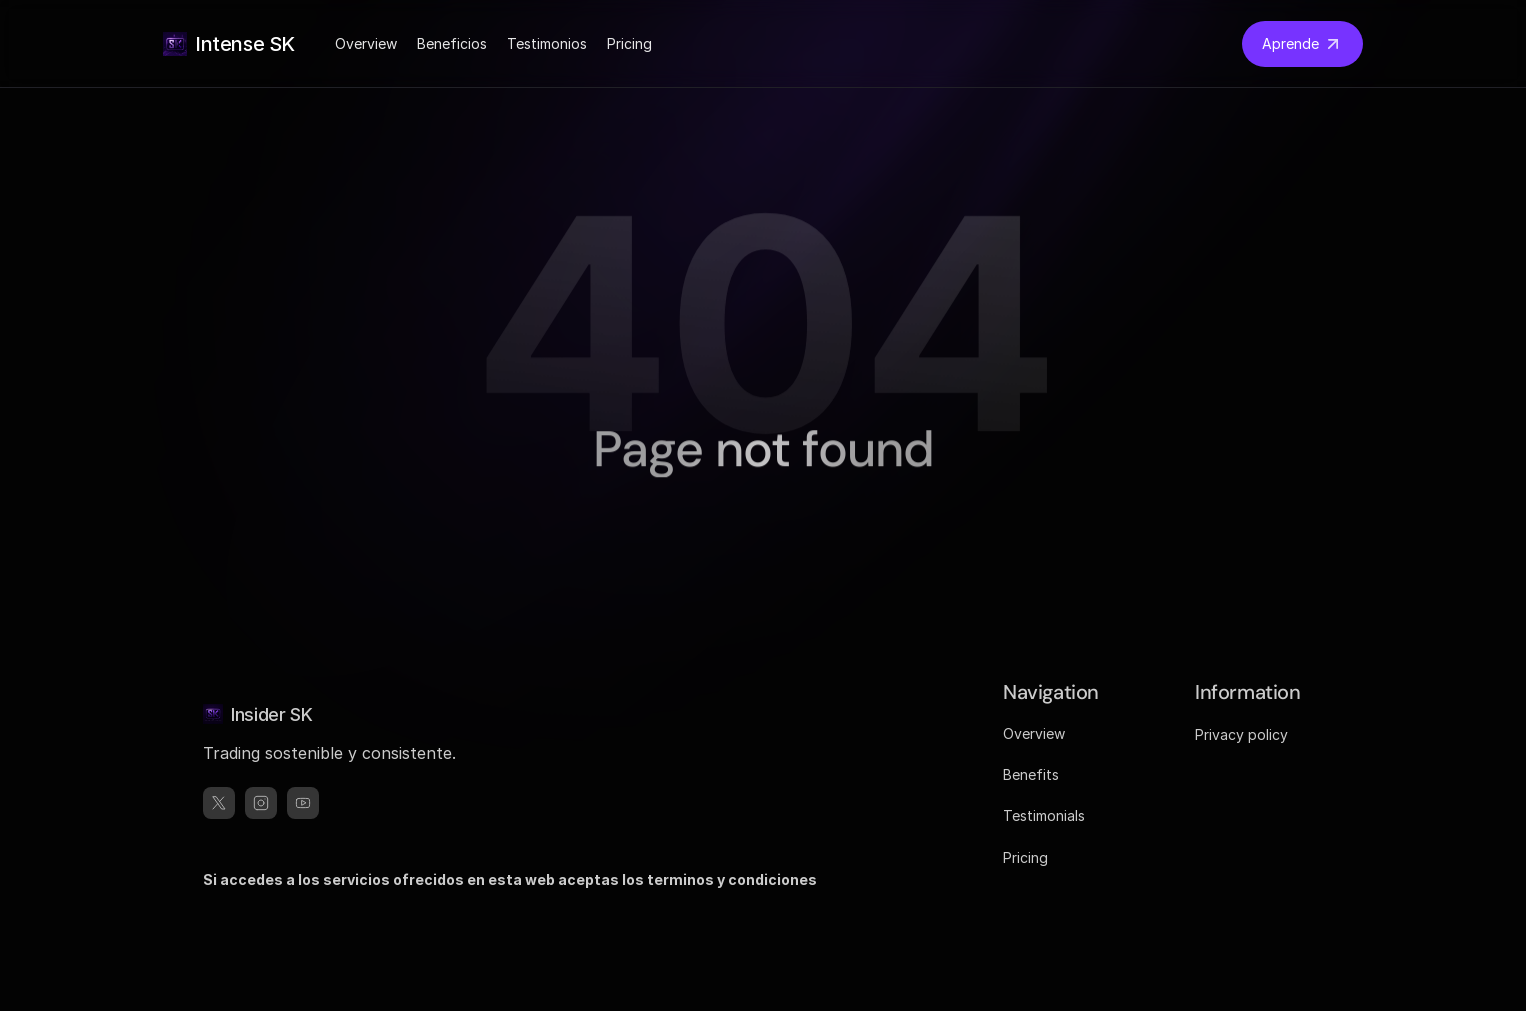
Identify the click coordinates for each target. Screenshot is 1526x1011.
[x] (219, 803)
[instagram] (261, 803)
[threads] (303, 803)
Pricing (629, 43)
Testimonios (547, 43)
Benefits (1031, 774)
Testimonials (1044, 815)
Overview (366, 43)
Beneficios (452, 43)
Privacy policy (1241, 734)
